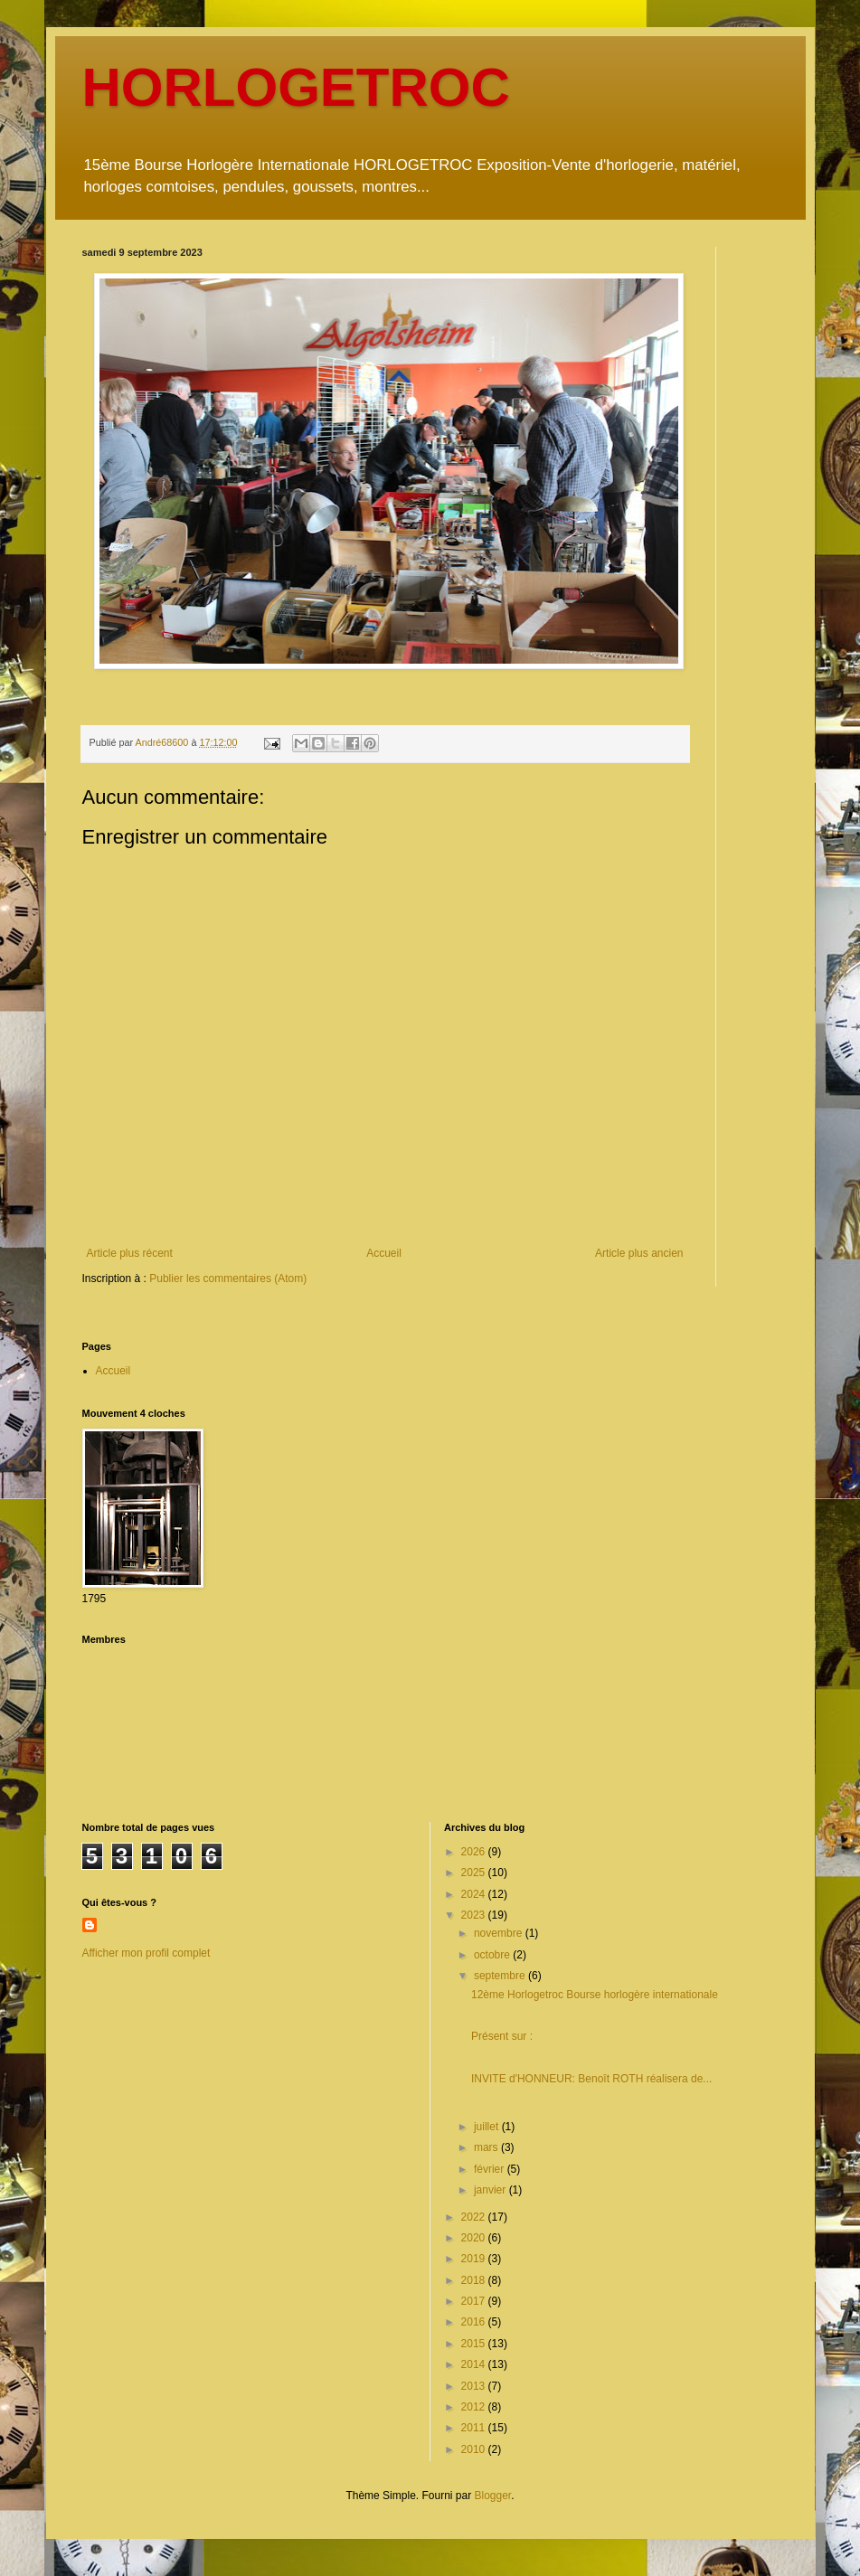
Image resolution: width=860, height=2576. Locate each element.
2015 (474, 2343)
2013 (474, 2386)
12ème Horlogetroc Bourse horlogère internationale (594, 1994)
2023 (474, 1915)
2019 (474, 2258)
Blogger (493, 2495)
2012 (474, 2407)
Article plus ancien (639, 1253)
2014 (474, 2364)
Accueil (384, 1253)
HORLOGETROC (296, 87)
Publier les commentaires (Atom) (228, 1278)
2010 (474, 2449)
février (490, 2169)
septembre (501, 1975)
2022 (474, 2217)
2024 (474, 1894)
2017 (474, 2301)
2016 (474, 2322)
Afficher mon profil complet (146, 1953)
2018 (474, 2280)
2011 (474, 2427)
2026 (474, 1851)
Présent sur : (502, 2036)
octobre (493, 1955)
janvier (491, 2190)
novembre (499, 1933)
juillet (488, 2126)
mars (487, 2147)
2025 (474, 1872)
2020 (474, 2238)
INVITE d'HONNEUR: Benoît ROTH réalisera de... (591, 2078)
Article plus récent (130, 1253)
